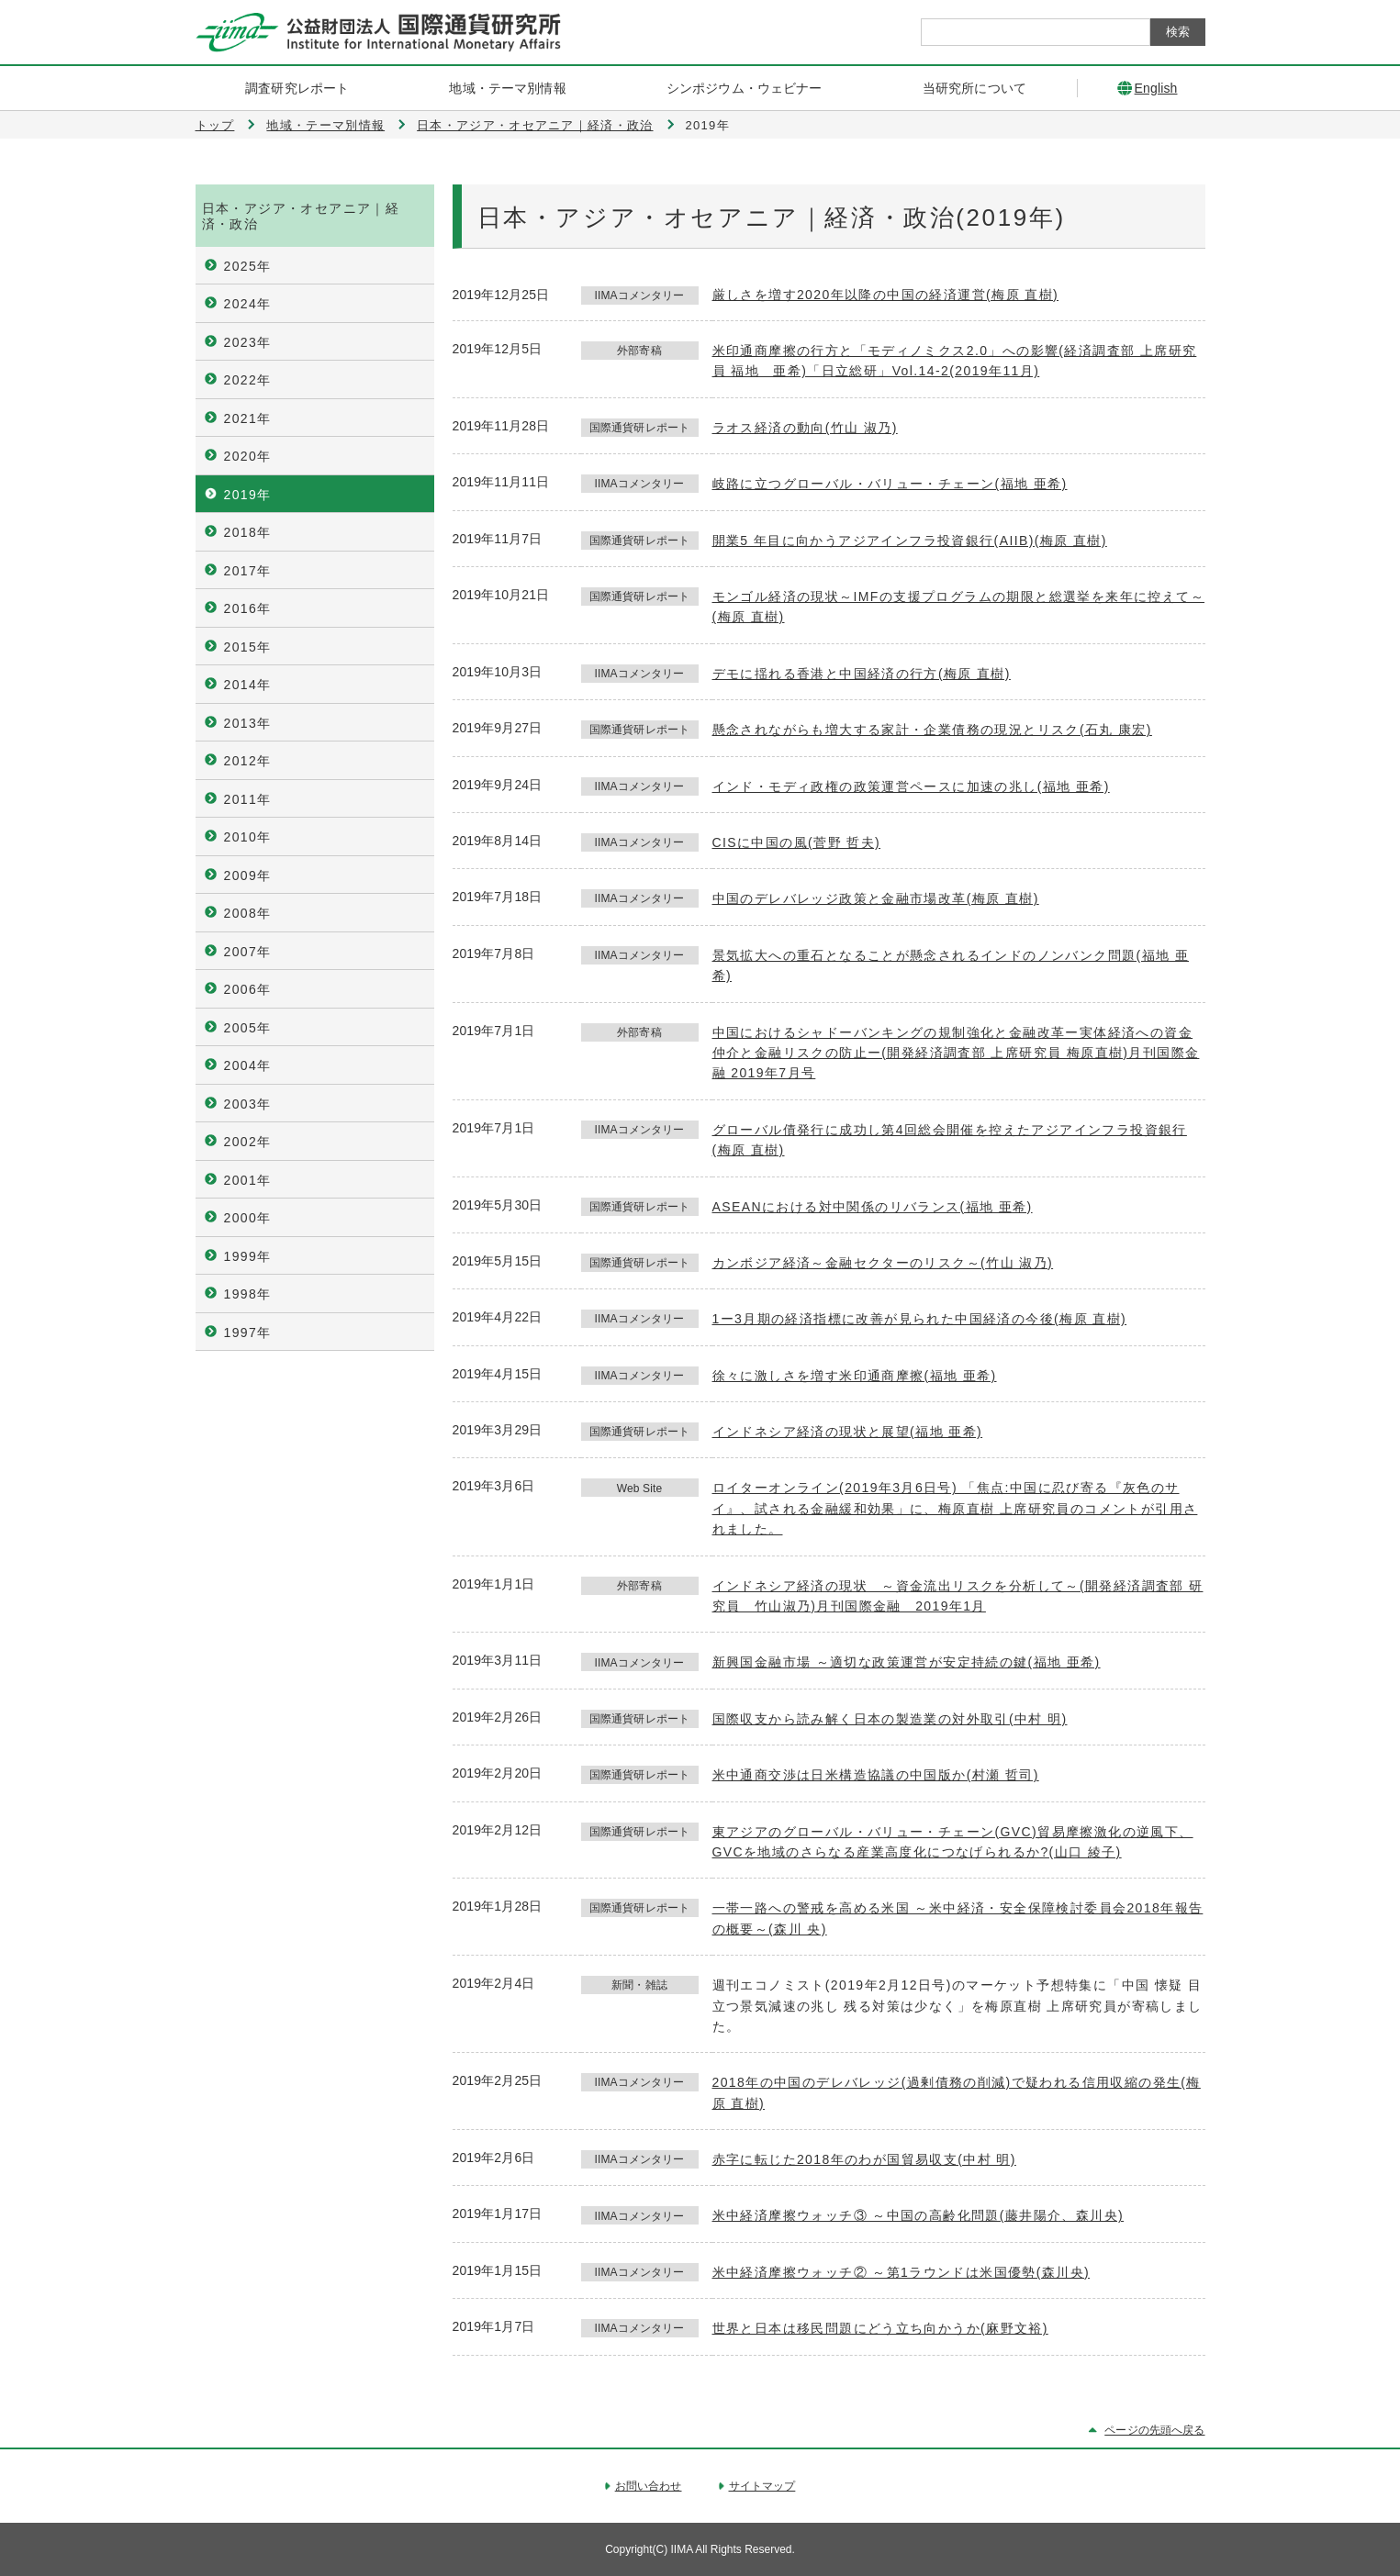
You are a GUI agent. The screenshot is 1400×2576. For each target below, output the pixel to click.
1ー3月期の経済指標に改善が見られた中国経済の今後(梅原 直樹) (919, 1318)
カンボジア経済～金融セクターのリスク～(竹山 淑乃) (883, 1262)
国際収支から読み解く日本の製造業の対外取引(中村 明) (890, 1719)
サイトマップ (762, 2486)
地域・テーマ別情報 (325, 125)
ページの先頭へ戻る (1154, 2430)
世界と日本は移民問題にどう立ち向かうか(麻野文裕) (880, 2328)
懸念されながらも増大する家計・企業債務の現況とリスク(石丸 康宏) (932, 729)
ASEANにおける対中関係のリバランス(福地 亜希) (872, 1206)
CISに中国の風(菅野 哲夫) (796, 842)
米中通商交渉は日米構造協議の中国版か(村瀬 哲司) (875, 1775)
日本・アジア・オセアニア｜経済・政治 (535, 125)
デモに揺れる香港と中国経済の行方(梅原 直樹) (861, 673)
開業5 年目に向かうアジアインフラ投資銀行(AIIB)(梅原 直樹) (909, 540)
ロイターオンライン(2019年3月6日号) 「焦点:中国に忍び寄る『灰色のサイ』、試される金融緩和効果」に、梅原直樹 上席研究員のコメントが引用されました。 (955, 1508)
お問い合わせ (648, 2486)
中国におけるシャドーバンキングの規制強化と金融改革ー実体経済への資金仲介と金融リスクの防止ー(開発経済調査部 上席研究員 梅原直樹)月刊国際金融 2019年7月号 (956, 1053)
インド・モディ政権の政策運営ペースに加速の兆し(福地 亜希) (911, 786)
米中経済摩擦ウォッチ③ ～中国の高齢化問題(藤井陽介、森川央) (918, 2215)
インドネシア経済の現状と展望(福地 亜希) (847, 1431)
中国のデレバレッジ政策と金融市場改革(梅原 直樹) (875, 898)
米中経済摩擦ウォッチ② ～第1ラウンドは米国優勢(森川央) (901, 2272)
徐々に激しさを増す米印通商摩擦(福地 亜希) (854, 1375)
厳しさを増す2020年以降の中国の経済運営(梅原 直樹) (885, 294)
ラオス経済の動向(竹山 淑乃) (805, 427)
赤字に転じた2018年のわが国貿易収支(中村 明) (864, 2159)
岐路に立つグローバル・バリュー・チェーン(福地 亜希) (890, 483)
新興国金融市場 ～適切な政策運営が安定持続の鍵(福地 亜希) (906, 1662)
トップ (215, 125)
